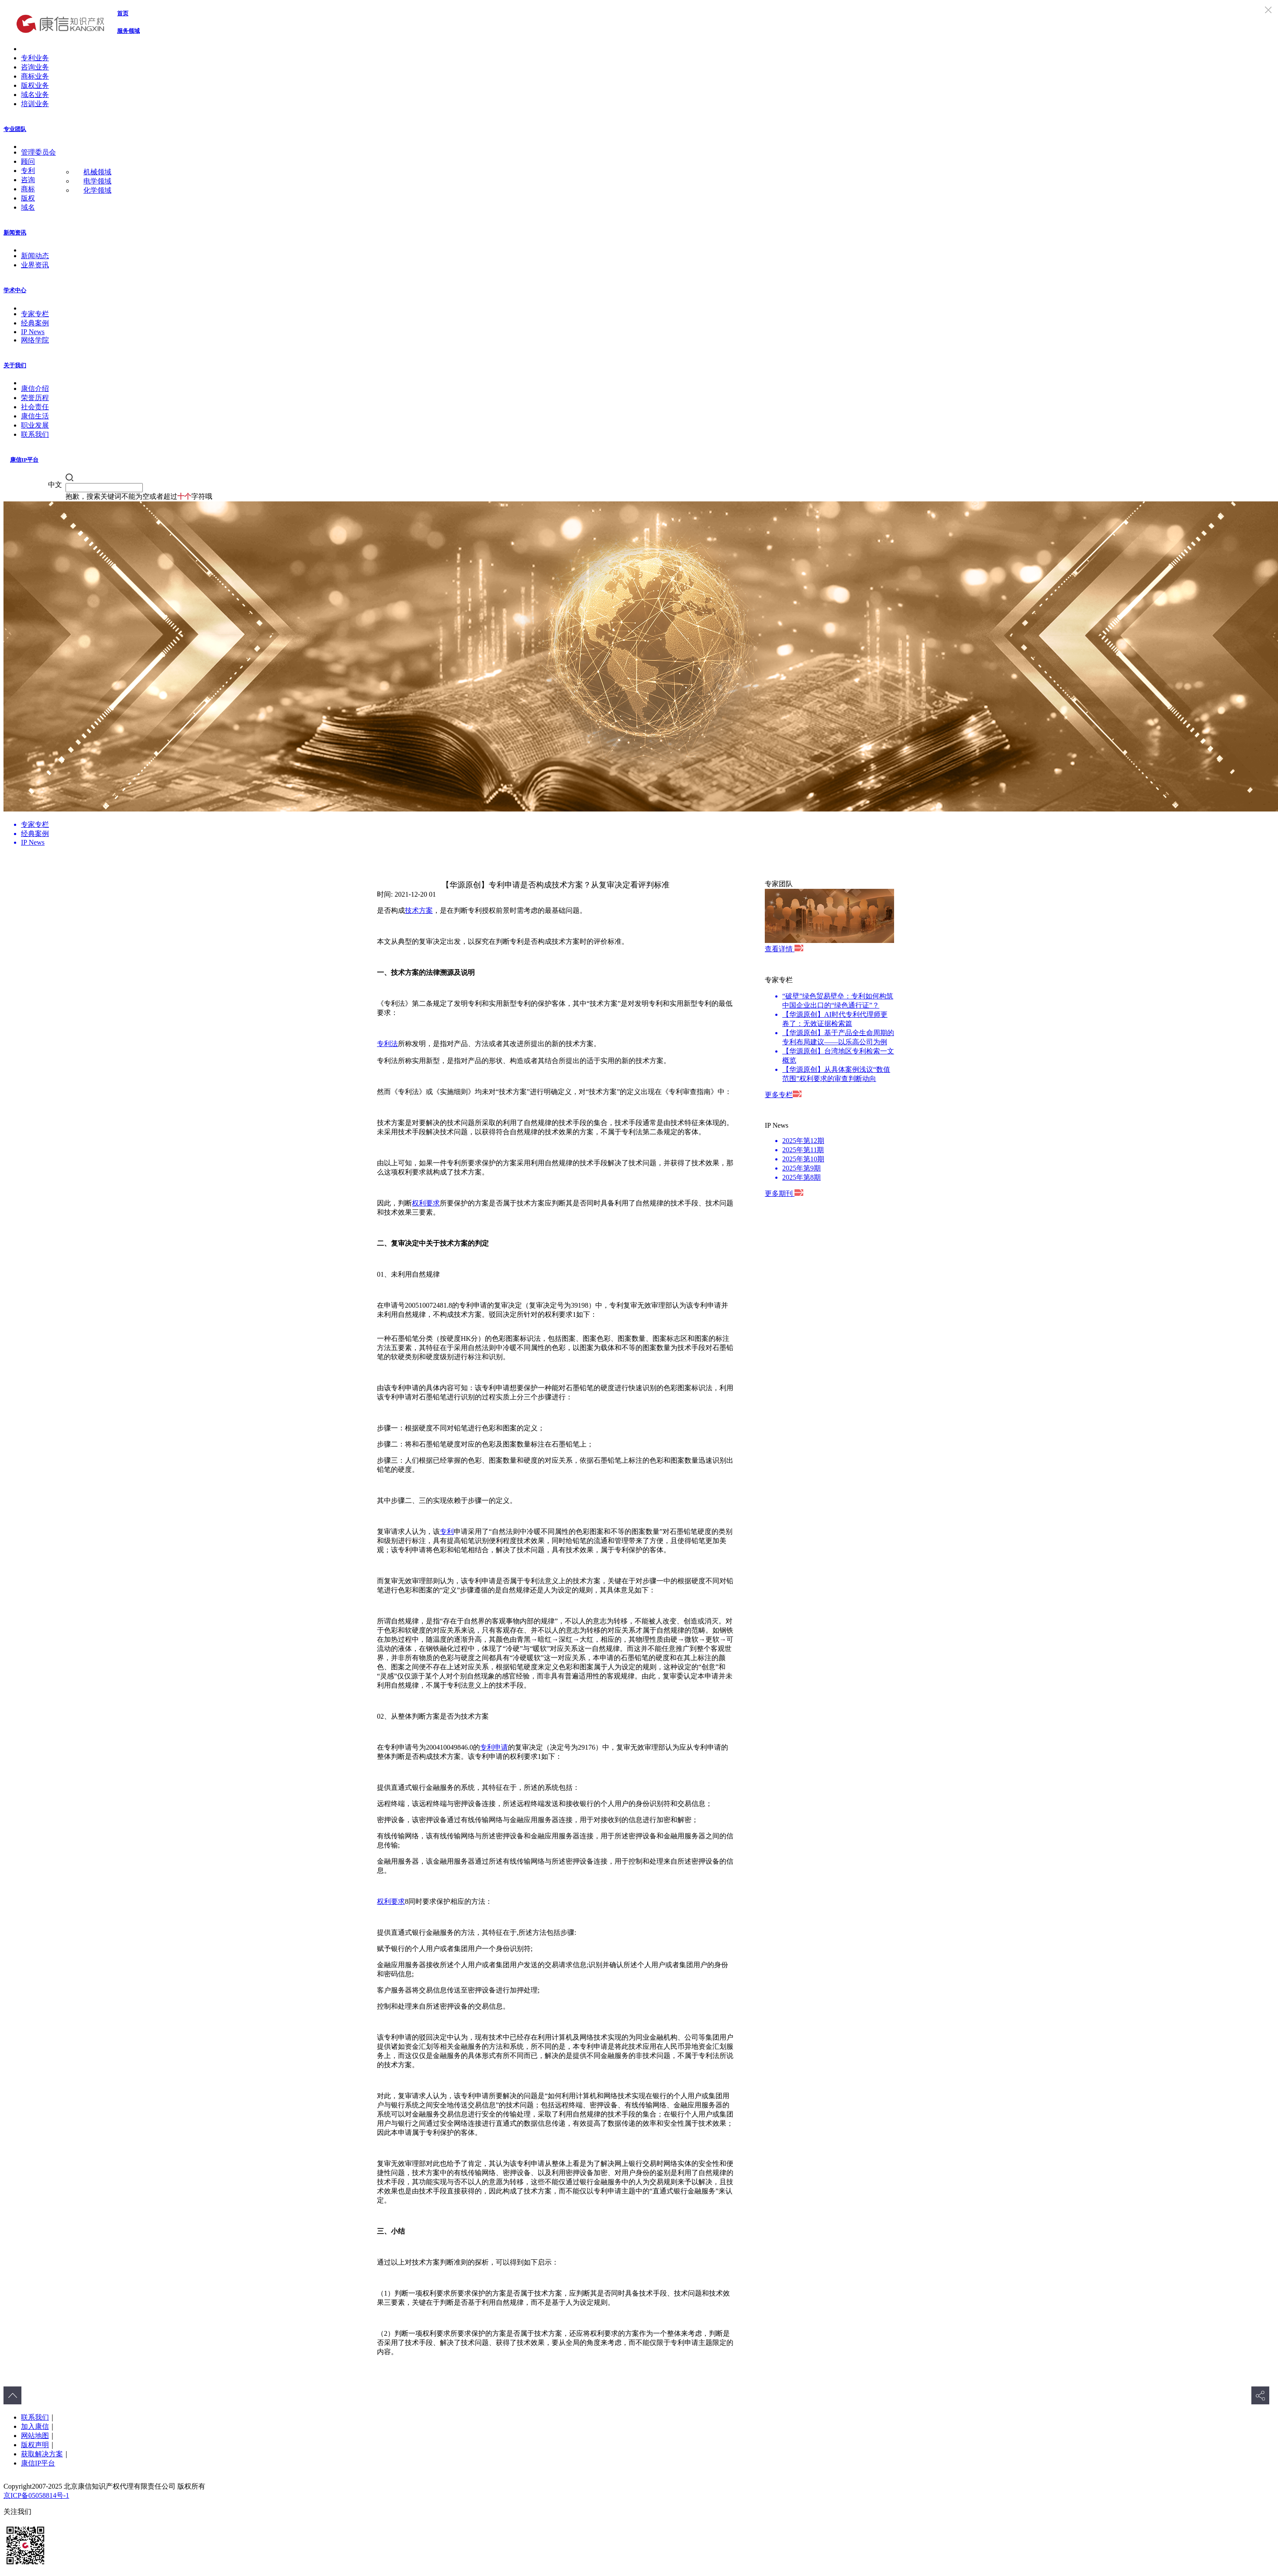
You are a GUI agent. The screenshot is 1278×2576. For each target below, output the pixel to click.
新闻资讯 (14, 232)
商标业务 (35, 76)
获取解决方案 (42, 2454)
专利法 (387, 1043)
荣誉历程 (35, 397)
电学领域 (97, 181)
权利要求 (426, 1203)
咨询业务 (35, 67)
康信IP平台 (24, 459)
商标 (28, 189)
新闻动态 (35, 255)
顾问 (28, 161)
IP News (33, 331)
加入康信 (35, 2426)
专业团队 (14, 129)
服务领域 (128, 31)
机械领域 (97, 172)
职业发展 (35, 425)
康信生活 (35, 416)
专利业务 (35, 58)
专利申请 (494, 1747)
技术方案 (419, 910)
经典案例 (35, 323)
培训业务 (35, 103)
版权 (28, 198)
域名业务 (35, 94)
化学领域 (97, 190)
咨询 (28, 179)
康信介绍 (35, 388)
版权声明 (35, 2444)
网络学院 (35, 340)
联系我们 (35, 434)
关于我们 (14, 365)
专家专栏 (35, 314)
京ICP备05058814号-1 (36, 2495)
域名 (28, 207)
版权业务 (35, 85)
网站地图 (35, 2435)
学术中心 (14, 290)
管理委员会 (38, 152)
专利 (28, 170)
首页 (122, 13)
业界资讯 (35, 265)
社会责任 (35, 407)
